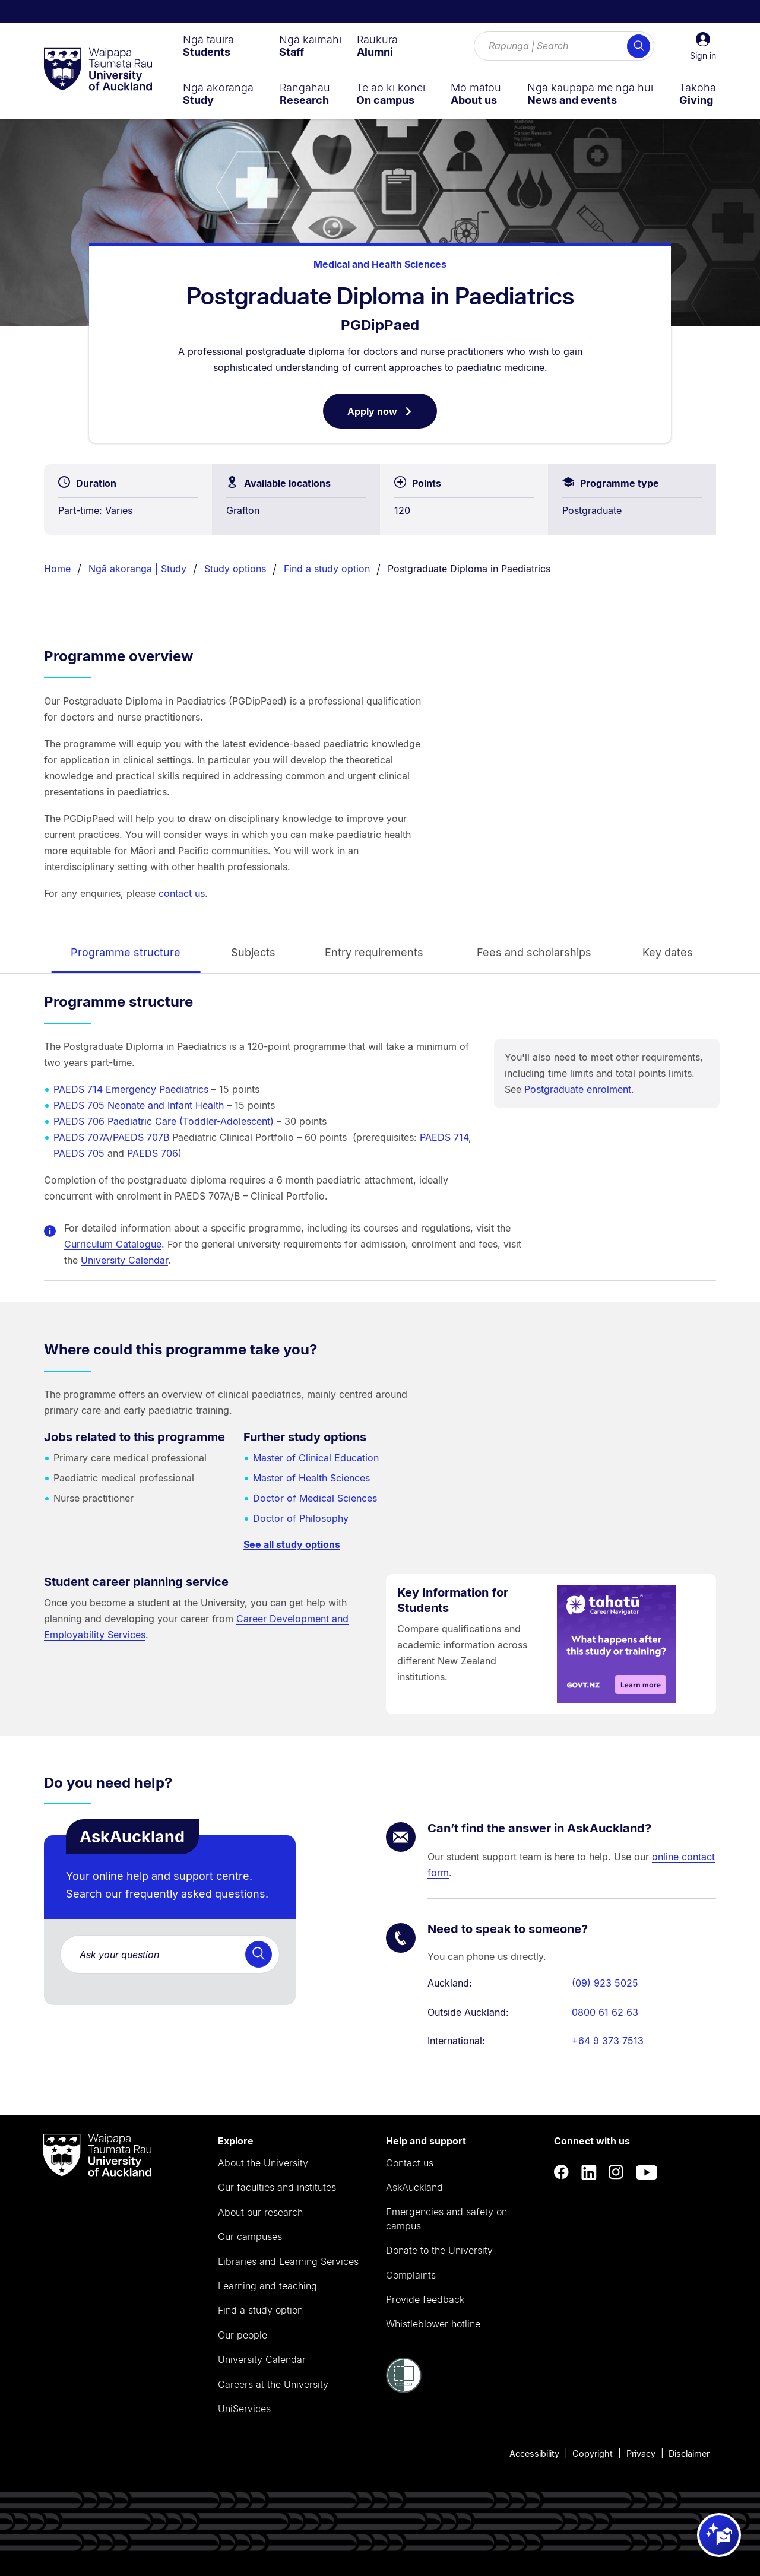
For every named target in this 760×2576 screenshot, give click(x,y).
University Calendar (124, 1260)
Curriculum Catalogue (113, 1244)
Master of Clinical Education (316, 1458)
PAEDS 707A (81, 1137)
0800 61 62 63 (605, 2012)
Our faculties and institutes (277, 2187)
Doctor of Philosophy (301, 1518)
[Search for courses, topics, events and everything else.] (564, 46)
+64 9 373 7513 (608, 2041)
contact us (182, 893)
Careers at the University (273, 2384)
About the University (263, 2163)
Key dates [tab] (667, 952)
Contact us (409, 2163)
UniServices (244, 2409)
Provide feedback (425, 2299)
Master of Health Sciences (311, 1478)
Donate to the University (439, 2250)
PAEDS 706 (152, 1153)
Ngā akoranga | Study (137, 569)
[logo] (98, 70)
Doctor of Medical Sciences (315, 1498)
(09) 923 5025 (605, 1983)
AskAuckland (414, 2187)
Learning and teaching (267, 2286)
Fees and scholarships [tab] (534, 952)
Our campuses (250, 2236)
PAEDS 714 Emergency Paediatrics (130, 1089)
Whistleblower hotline (433, 2324)
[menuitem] (208, 46)
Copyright (592, 2453)
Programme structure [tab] (125, 952)
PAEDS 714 (444, 1137)
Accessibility (534, 2453)
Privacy (641, 2453)
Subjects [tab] (253, 952)
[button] (703, 46)
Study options (235, 569)
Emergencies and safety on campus (446, 2219)
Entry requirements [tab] (374, 952)
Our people (242, 2335)
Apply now (392, 416)
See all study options (291, 1544)
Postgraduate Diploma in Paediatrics (469, 569)
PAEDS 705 (78, 1153)
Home (57, 569)
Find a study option (327, 569)
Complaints (411, 2275)
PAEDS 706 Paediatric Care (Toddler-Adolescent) (163, 1121)
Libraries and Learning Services (288, 2261)
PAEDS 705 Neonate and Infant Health (138, 1105)
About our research (260, 2212)
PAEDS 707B (141, 1137)
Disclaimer (689, 2453)
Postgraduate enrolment (577, 1089)
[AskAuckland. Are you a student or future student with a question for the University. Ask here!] (170, 1954)
